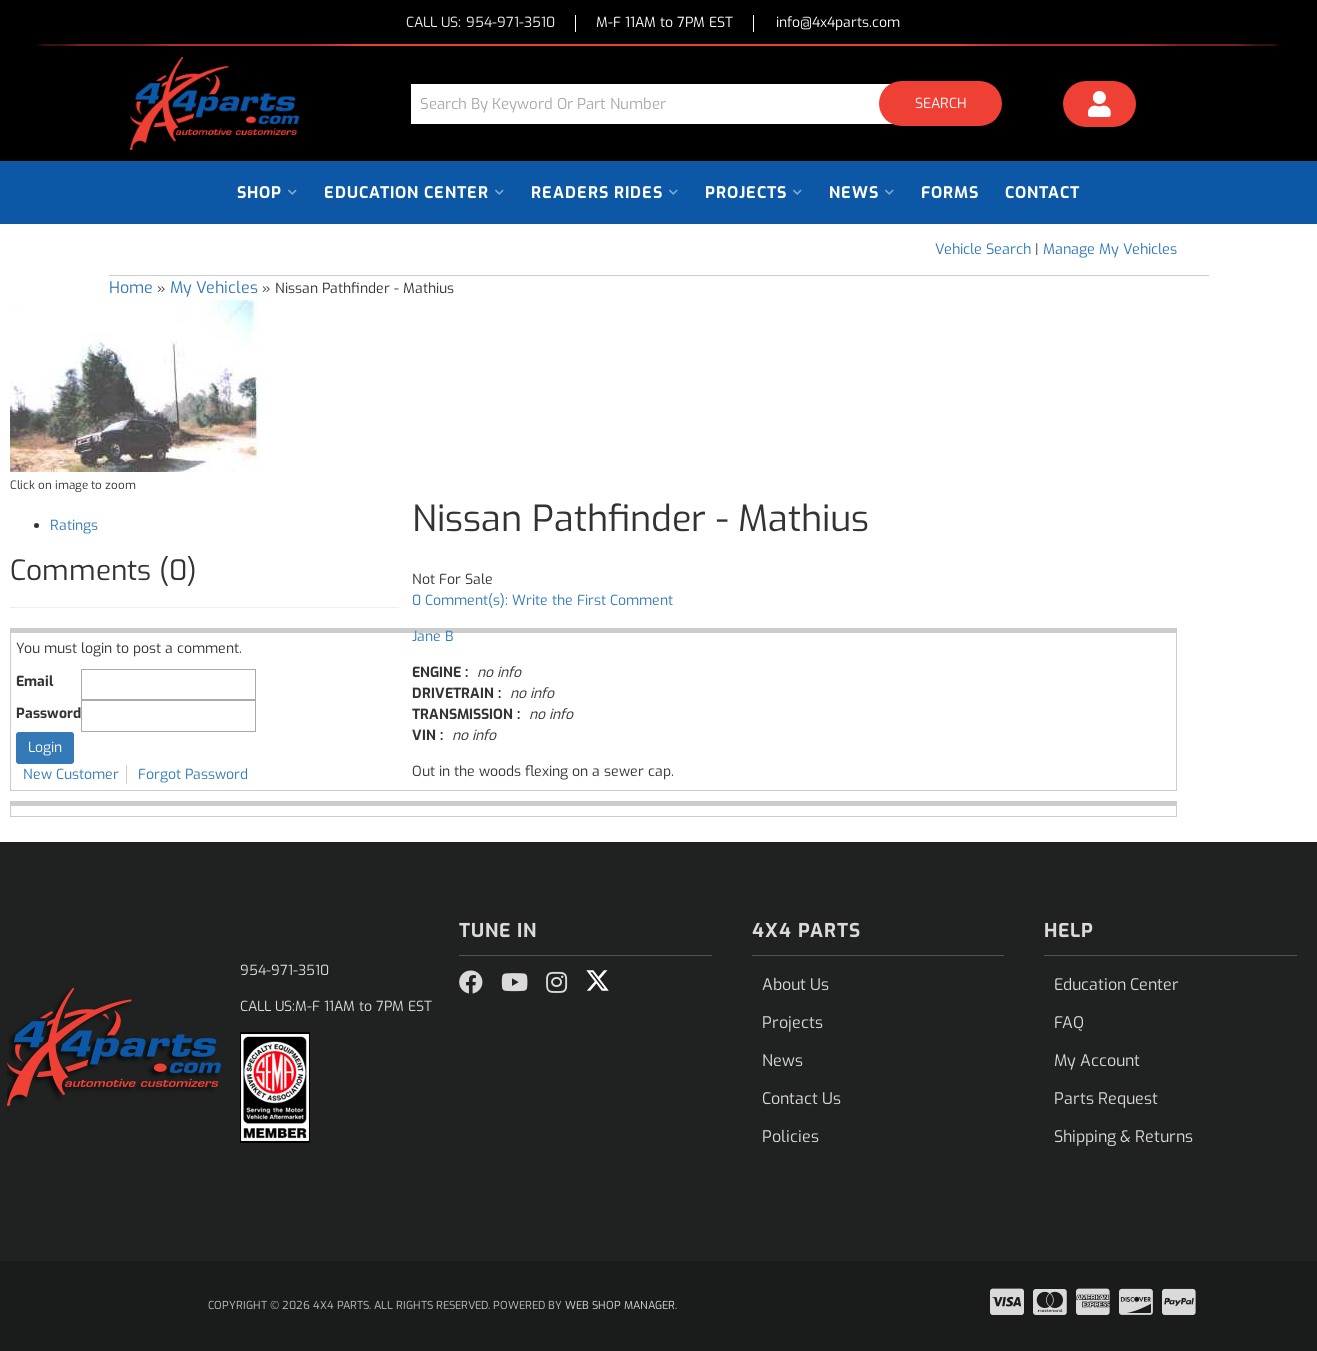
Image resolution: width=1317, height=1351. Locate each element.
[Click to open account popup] (1099, 107)
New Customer (71, 774)
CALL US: (480, 23)
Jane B (432, 636)
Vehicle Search (983, 249)
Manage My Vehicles (1110, 249)
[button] (714, 103)
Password (48, 713)
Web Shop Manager (620, 1305)
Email (34, 681)
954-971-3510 (284, 970)
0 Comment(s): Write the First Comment (542, 600)
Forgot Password (193, 774)
